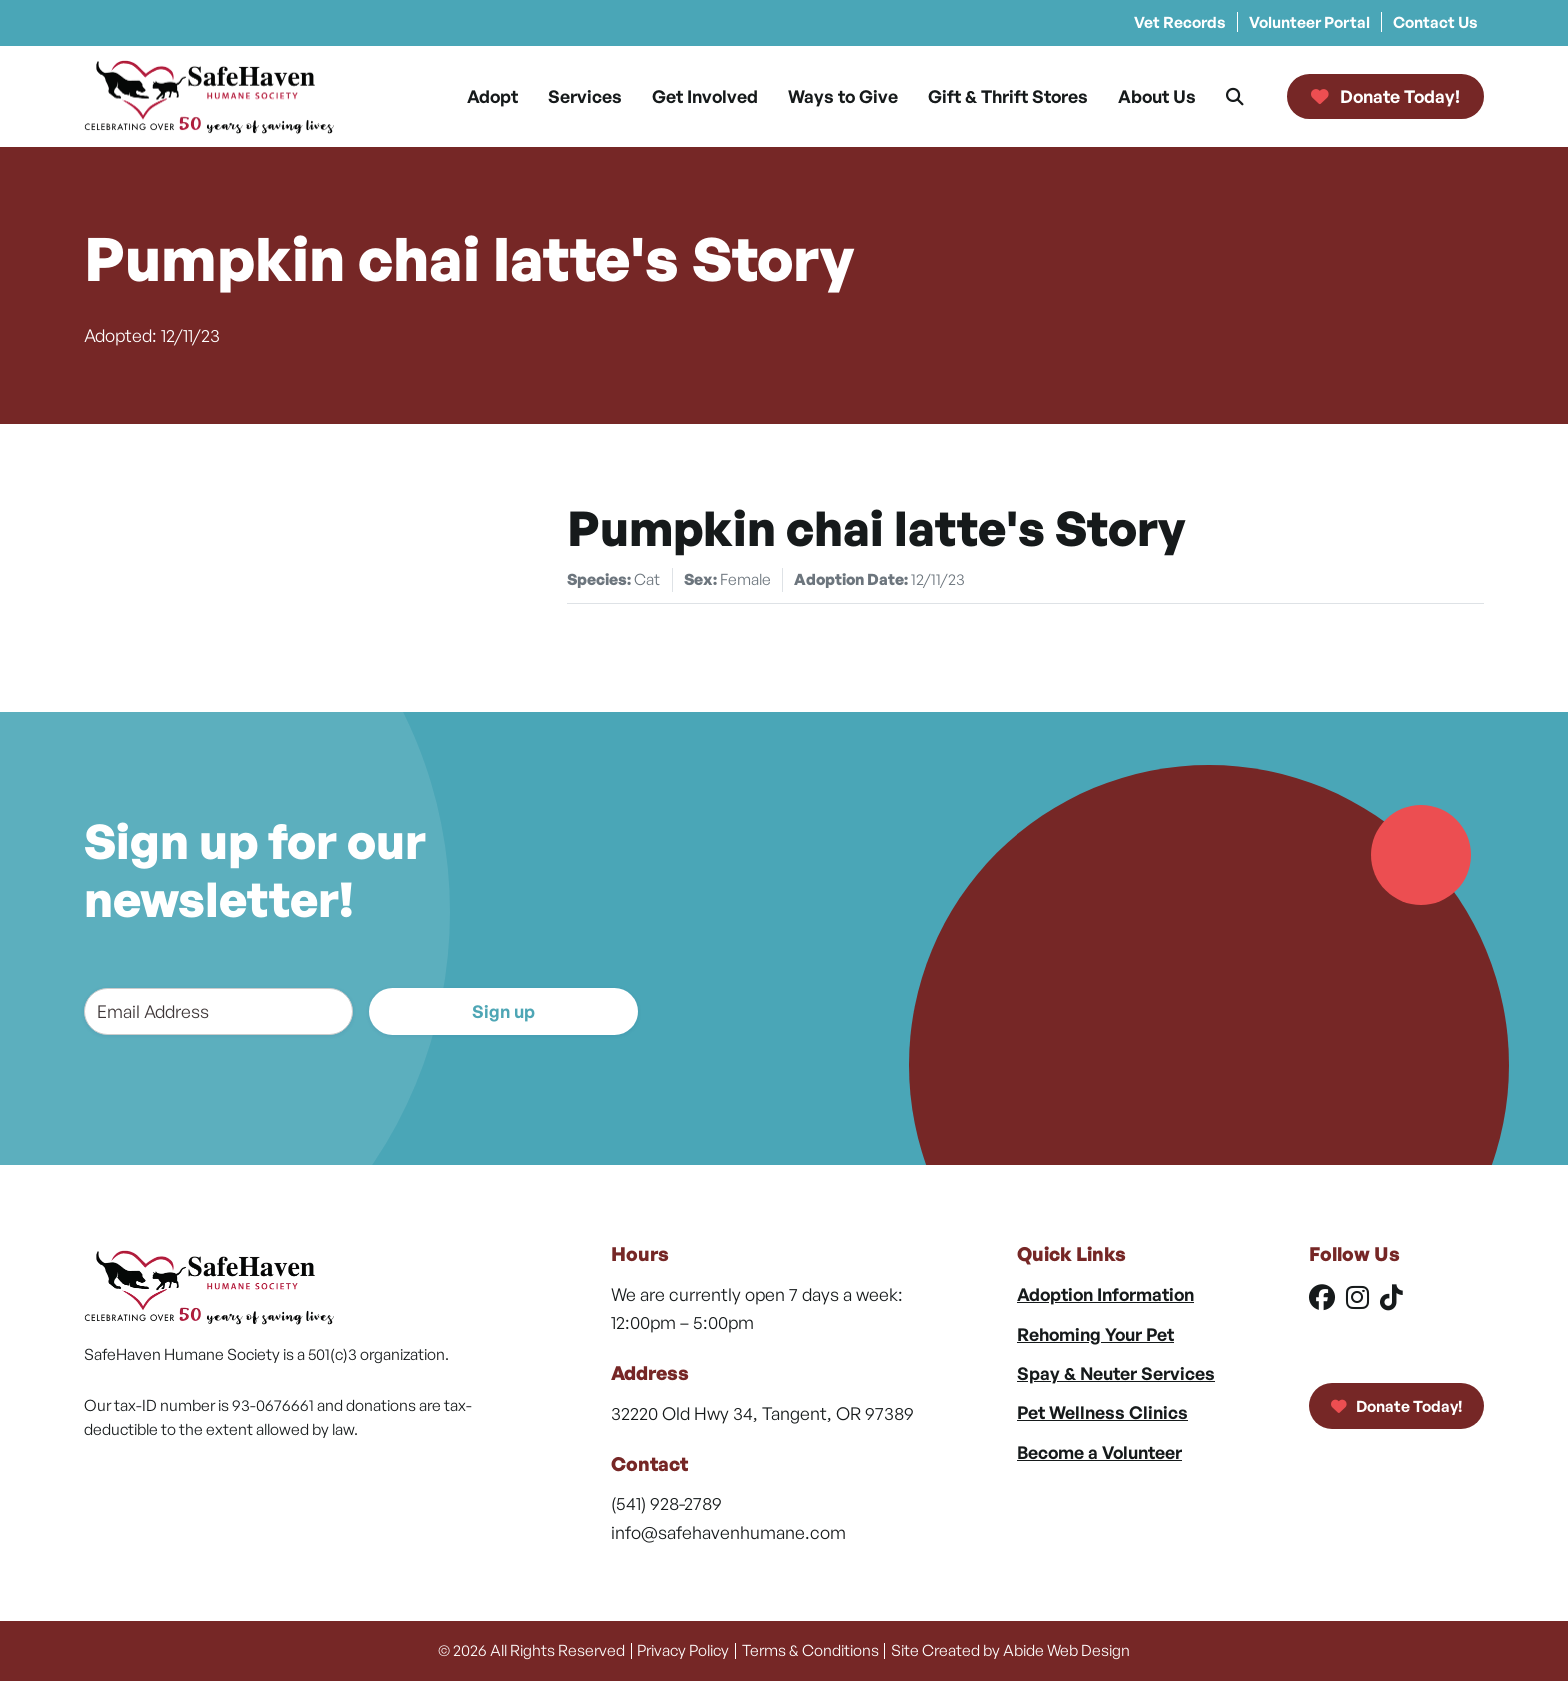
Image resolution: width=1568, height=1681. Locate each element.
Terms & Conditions (810, 1650)
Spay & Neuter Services (1116, 1373)
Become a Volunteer (1099, 1452)
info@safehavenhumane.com (728, 1532)
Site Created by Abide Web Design (1010, 1650)
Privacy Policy (683, 1650)
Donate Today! (1396, 1406)
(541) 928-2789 (666, 1503)
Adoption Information (1105, 1294)
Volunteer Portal (1309, 22)
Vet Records (1180, 22)
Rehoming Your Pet (1095, 1334)
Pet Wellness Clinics (1102, 1412)
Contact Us (1435, 22)
